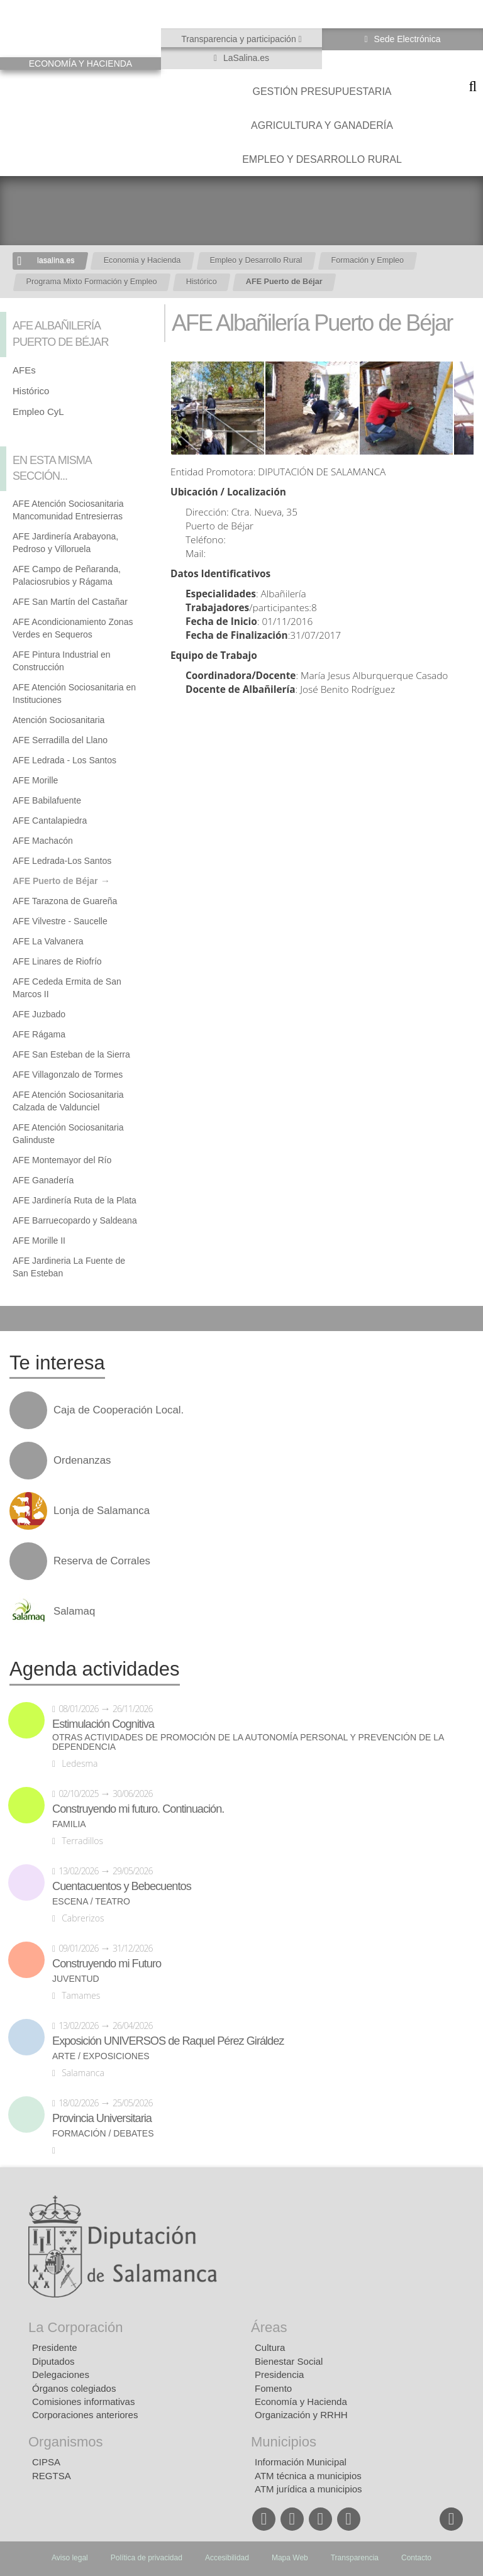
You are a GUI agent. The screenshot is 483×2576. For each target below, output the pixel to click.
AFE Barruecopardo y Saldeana (75, 1220)
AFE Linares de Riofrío (57, 961)
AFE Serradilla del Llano (60, 740)
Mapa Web (290, 2557)
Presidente (54, 2347)
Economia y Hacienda (142, 260)
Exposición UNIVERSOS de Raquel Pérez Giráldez (168, 2041)
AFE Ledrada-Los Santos (62, 861)
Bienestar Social (289, 2361)
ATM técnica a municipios (308, 2475)
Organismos (65, 2442)
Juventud (75, 1979)
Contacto (416, 2557)
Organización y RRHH (301, 2414)
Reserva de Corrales (101, 1561)
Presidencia (279, 2374)
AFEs (24, 370)
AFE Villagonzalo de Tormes (68, 1075)
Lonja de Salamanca (101, 1511)
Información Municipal (301, 2462)
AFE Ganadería (43, 1180)
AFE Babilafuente (47, 800)
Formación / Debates (103, 2133)
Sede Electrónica (406, 39)
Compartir (15, 1318)
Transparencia (355, 2557)
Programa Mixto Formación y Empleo (91, 281)
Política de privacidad (146, 2557)
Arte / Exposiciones (101, 2056)
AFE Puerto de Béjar (284, 281)
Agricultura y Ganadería (322, 125)
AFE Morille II (39, 1240)
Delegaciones (60, 2374)
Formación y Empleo (367, 260)
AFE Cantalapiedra (50, 820)
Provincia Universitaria (102, 2118)
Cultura (270, 2347)
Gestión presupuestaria (321, 91)
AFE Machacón (43, 841)
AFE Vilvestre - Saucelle (60, 921)
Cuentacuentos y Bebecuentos (121, 1886)
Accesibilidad (227, 2557)
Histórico (201, 281)
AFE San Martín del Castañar (70, 602)
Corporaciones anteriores (85, 2414)
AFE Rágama (39, 1034)
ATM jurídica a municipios (308, 2489)
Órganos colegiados (74, 2388)
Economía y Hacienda (301, 2401)
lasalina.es (56, 260)
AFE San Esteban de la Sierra (71, 1054)
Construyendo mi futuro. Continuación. (138, 1809)
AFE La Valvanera (48, 941)
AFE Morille (35, 780)
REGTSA (51, 2475)
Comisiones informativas (83, 2401)
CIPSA (46, 2462)
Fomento (273, 2388)
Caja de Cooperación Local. (118, 1410)
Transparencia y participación (239, 39)
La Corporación (75, 2327)
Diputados (53, 2361)
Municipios (283, 2442)
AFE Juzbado (39, 1014)
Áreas (269, 2327)
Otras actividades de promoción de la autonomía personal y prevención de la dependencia (248, 1742)
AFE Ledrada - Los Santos (64, 760)
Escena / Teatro (91, 1901)
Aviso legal (70, 2557)
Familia (69, 1824)
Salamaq (74, 1611)
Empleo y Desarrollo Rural (322, 159)
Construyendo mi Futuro (106, 1963)
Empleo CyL (38, 411)
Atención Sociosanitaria (58, 720)
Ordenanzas (82, 1460)
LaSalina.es (245, 58)
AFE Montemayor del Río (62, 1160)
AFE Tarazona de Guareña (65, 901)
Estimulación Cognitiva (103, 1724)
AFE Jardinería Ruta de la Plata (74, 1200)
